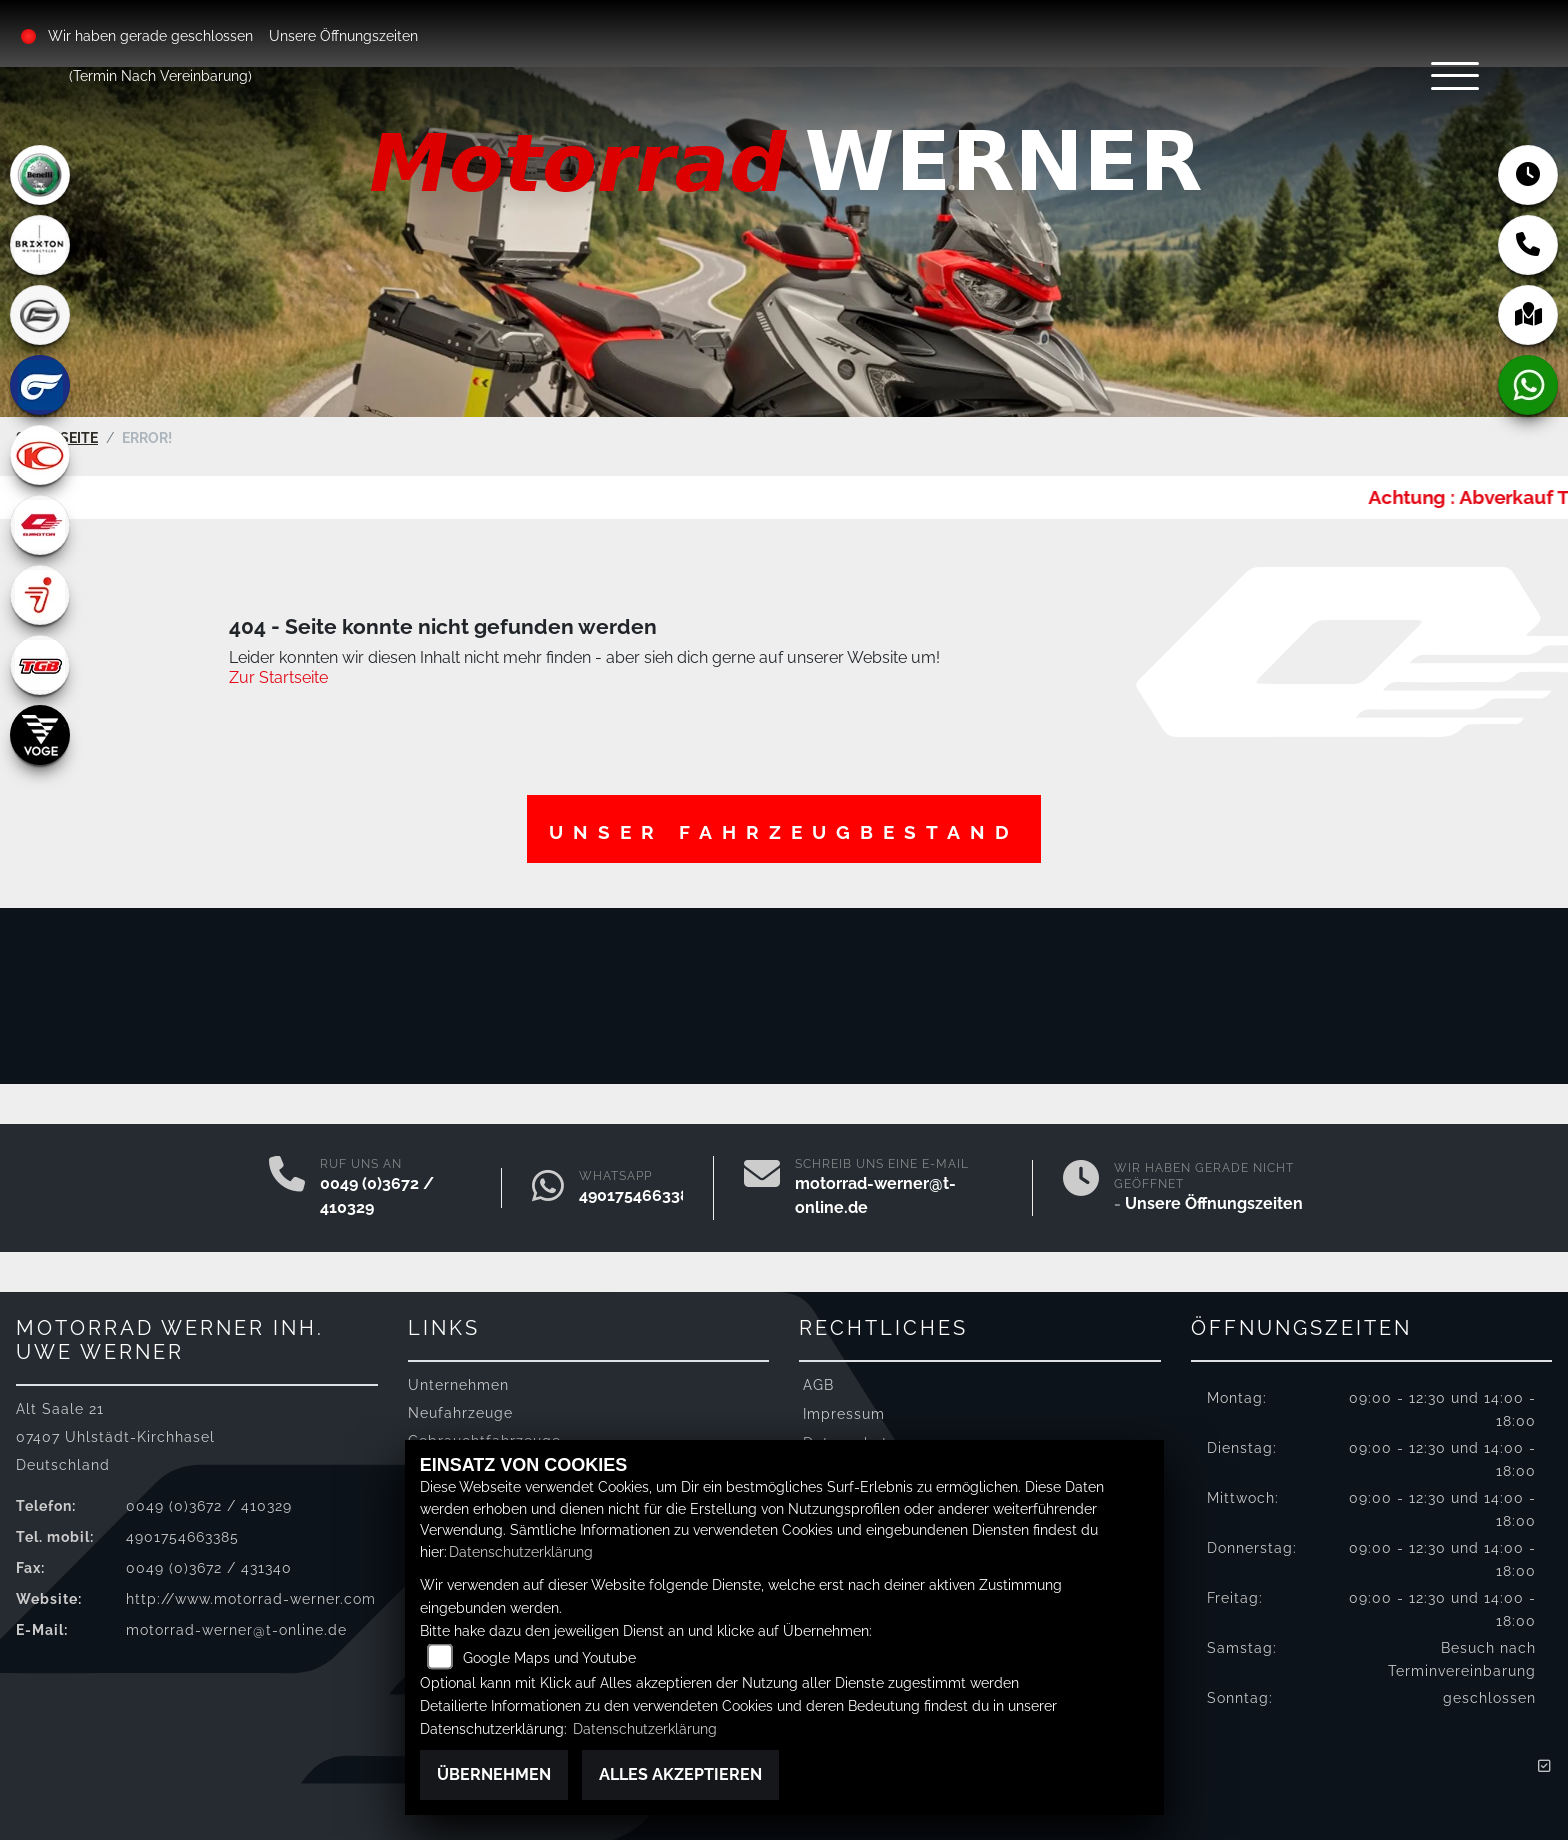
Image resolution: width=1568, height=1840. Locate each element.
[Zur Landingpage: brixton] (40, 245)
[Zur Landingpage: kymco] (40, 455)
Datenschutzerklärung (521, 1551)
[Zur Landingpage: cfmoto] (40, 315)
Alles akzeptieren (680, 1774)
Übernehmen (494, 1774)
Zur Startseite (278, 670)
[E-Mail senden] (762, 1180)
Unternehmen (458, 1376)
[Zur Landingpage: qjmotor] (40, 525)
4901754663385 (639, 1187)
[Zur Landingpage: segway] (40, 595)
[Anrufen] (287, 1180)
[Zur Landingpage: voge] (40, 735)
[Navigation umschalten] (1418, 96)
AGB (818, 1376)
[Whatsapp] (548, 1180)
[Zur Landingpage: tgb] (40, 665)
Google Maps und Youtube (549, 1657)
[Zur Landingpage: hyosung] (40, 385)
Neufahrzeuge (460, 1405)
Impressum (844, 1405)
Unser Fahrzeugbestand (784, 825)
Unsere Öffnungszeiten (346, 35)
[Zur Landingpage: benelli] (40, 175)
